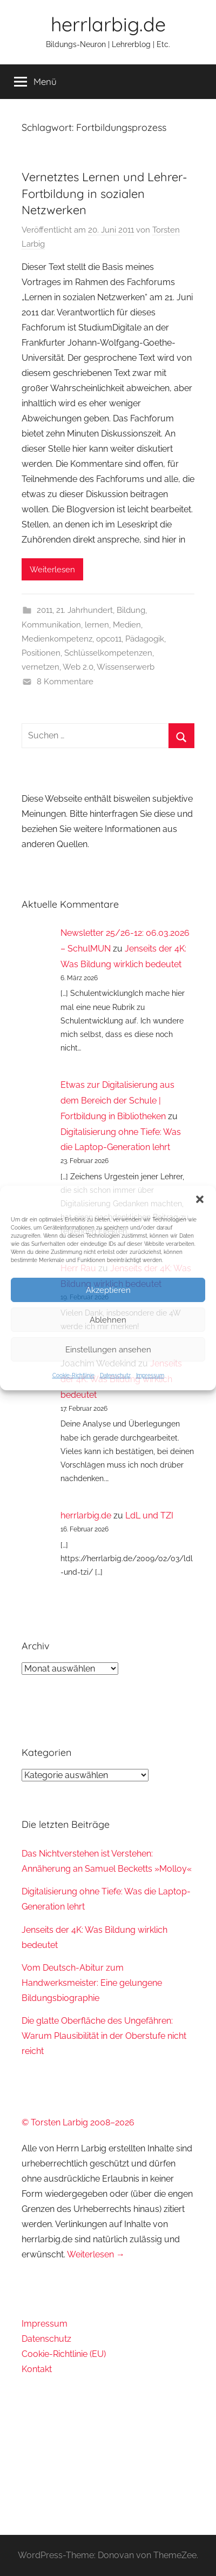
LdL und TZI (149, 1515)
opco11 (109, 639)
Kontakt (37, 2369)
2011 (44, 610)
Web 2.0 (78, 667)
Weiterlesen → (96, 2254)
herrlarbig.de (108, 24)
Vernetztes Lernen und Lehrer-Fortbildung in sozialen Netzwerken (104, 193)
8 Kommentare (65, 681)
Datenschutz (115, 1375)
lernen (97, 625)
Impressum (150, 1375)
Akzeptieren (108, 1290)
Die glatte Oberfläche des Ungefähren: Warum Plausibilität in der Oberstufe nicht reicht (104, 2036)
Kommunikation (51, 625)
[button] (199, 1199)
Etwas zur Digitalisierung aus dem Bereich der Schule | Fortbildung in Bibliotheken (117, 1100)
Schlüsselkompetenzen (108, 653)
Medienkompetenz (57, 639)
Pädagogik (144, 639)
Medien (127, 625)
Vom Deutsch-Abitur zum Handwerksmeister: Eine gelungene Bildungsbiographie (92, 1983)
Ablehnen (108, 1320)
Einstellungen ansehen (108, 1350)
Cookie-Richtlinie (73, 1375)
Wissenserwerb (125, 667)
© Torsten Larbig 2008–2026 (78, 2122)
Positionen (41, 653)
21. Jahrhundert (84, 610)
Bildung (131, 610)
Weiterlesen (52, 569)
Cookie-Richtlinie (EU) (64, 2354)
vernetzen (40, 667)
